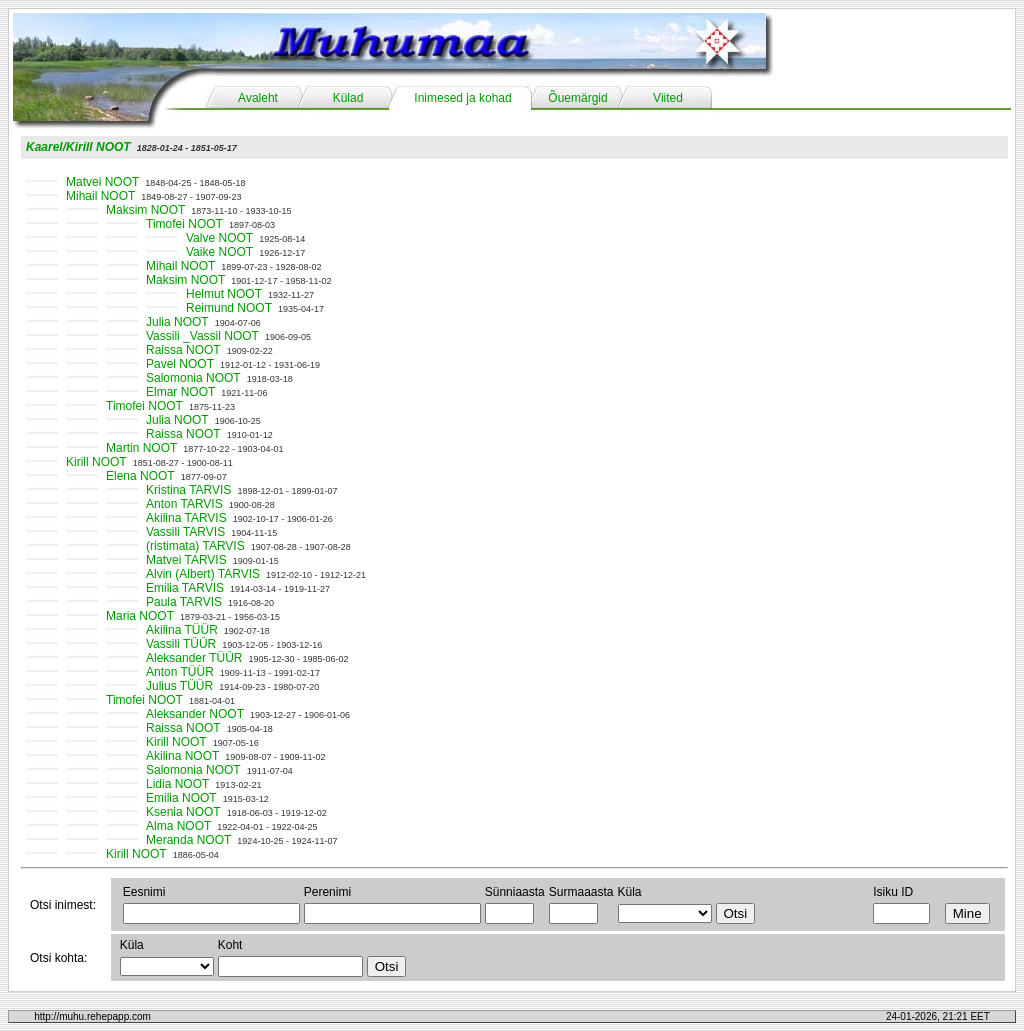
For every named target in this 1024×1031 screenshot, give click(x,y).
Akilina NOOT (182, 756)
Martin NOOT (141, 448)
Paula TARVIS (184, 602)
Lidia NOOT (177, 784)
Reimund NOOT (229, 308)
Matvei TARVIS (186, 560)
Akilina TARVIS (186, 518)
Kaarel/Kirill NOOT (78, 147)
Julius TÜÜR (179, 686)
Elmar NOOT (180, 392)
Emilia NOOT (181, 798)
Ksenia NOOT (183, 812)
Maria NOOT (140, 616)
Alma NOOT (178, 826)
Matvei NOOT (102, 182)
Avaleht (258, 98)
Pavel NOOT (180, 364)
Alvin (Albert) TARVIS (203, 574)
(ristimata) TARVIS (195, 546)
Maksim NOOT (145, 210)
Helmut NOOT (224, 294)
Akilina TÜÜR (182, 630)
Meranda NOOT (188, 840)
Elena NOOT (140, 476)
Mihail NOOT (100, 196)
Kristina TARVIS (188, 490)
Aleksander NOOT (195, 714)
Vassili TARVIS (185, 532)
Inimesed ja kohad (462, 98)
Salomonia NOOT (193, 378)
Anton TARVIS (184, 504)
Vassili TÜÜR (181, 644)
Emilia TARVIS (185, 588)
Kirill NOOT (96, 462)
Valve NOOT (219, 238)
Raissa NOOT (183, 350)
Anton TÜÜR (180, 672)
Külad (348, 98)
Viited (668, 98)
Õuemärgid (577, 98)
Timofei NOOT (184, 224)
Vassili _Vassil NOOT (202, 336)
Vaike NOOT (219, 252)
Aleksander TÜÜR (194, 658)
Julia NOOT (177, 322)
